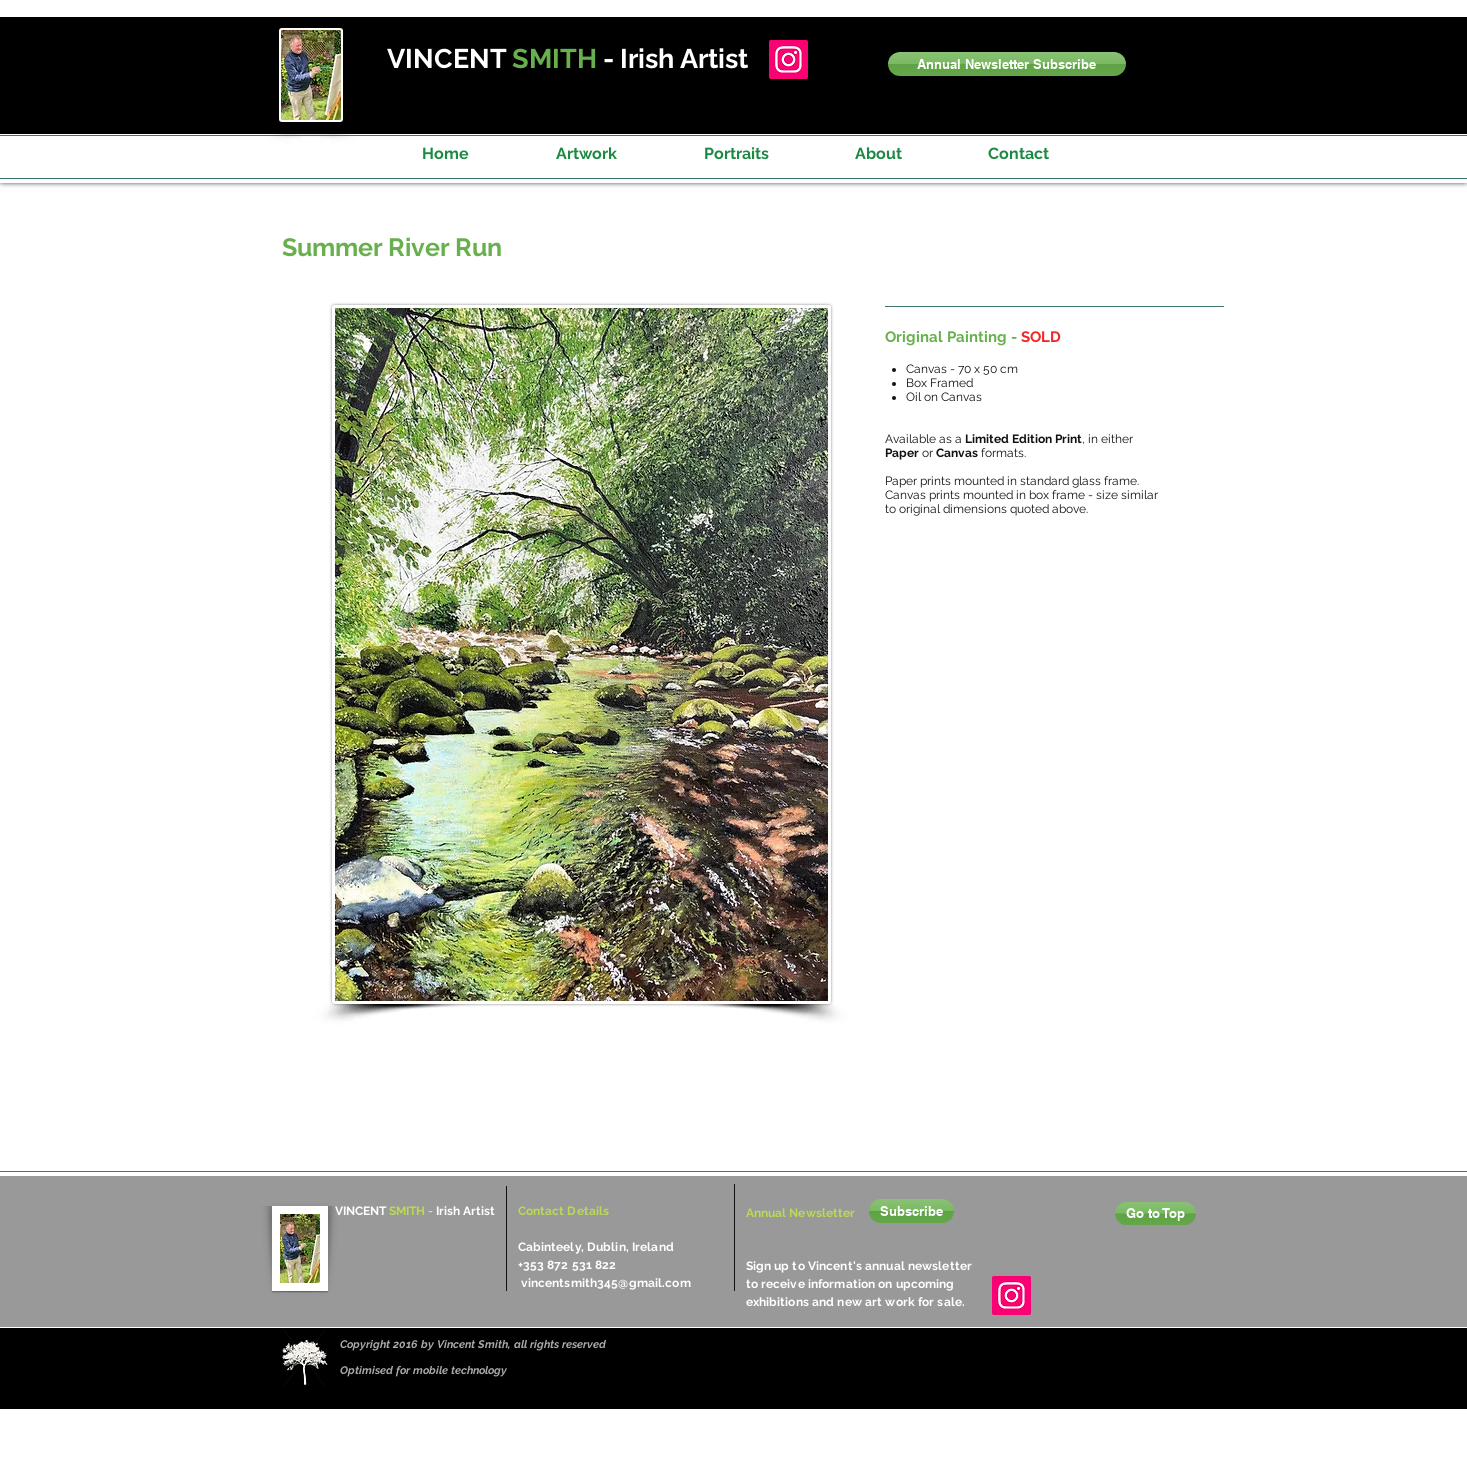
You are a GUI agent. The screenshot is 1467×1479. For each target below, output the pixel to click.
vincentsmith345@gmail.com (606, 1283)
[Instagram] (788, 59)
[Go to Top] (1155, 1213)
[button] (1007, 64)
